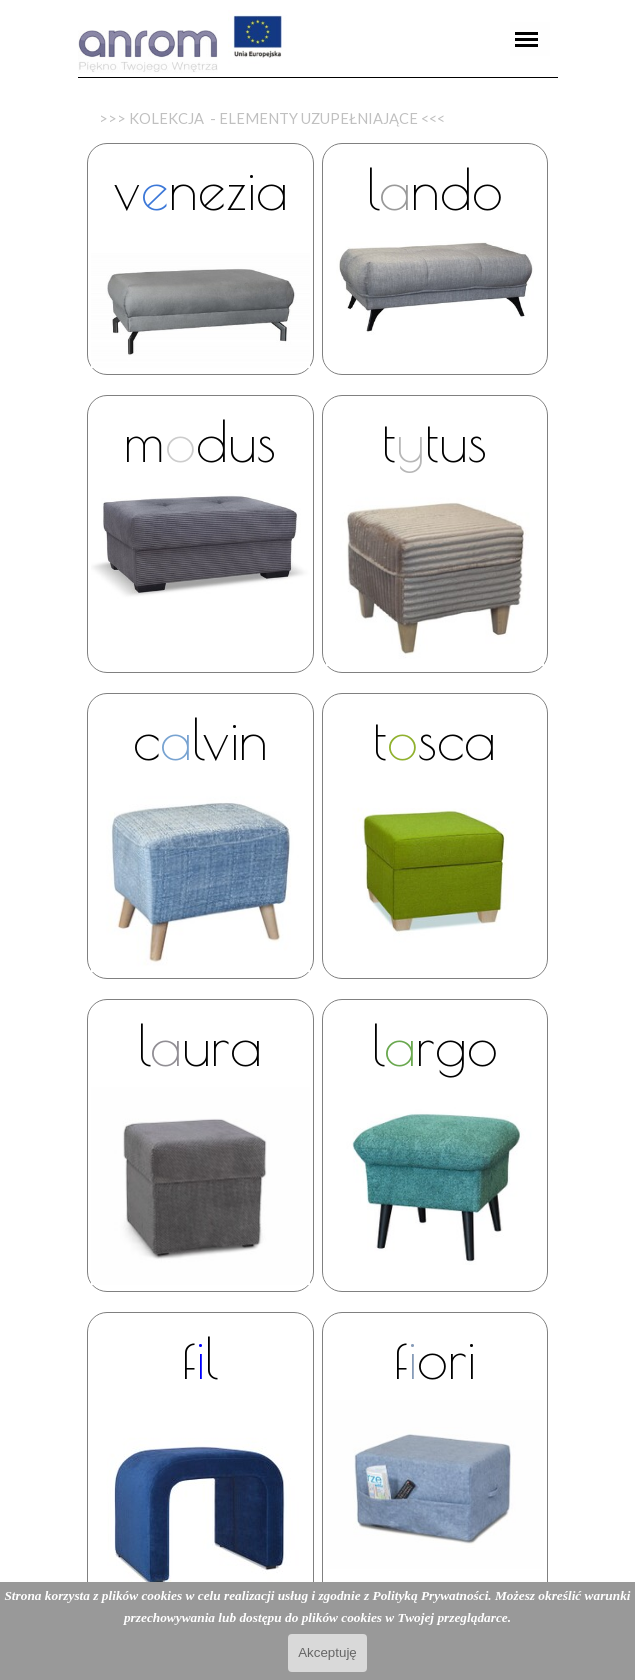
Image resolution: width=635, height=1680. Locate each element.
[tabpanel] (318, 77)
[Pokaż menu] (527, 39)
